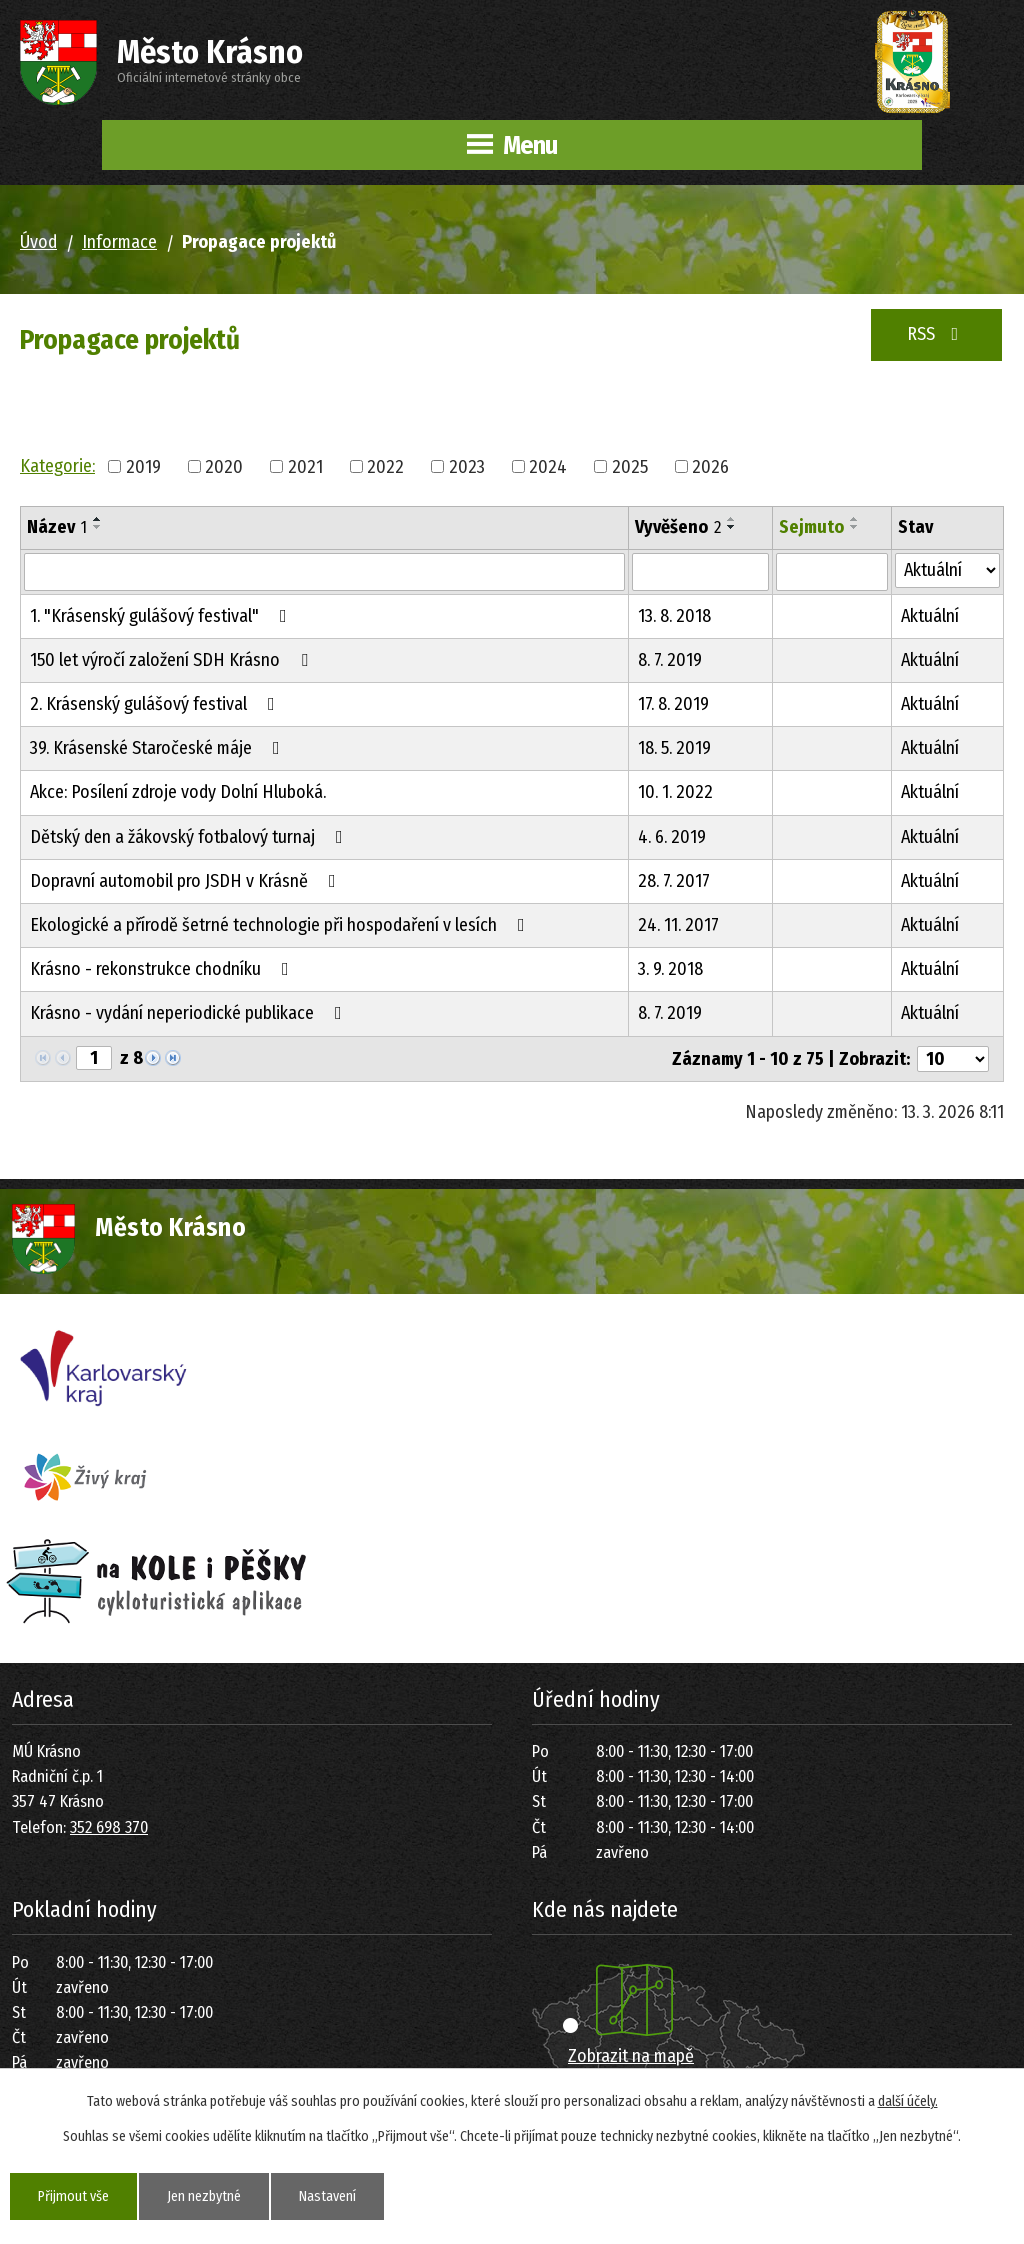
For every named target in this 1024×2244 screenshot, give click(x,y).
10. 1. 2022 (675, 792)
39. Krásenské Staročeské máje (159, 748)
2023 (467, 466)
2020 (224, 466)
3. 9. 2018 (670, 969)
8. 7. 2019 (670, 660)
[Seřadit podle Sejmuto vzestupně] (855, 519)
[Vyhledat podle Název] (324, 572)
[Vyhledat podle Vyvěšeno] (700, 572)
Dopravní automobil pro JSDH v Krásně (187, 881)
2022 (385, 466)
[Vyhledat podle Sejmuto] (832, 572)
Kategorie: (57, 466)
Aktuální (930, 616)
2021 (305, 466)
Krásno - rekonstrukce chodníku (163, 969)
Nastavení (327, 2196)
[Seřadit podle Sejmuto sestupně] (855, 527)
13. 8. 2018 (674, 616)
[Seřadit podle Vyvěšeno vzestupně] (732, 519)
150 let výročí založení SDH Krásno (173, 660)
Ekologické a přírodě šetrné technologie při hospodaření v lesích (281, 925)
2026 (710, 466)
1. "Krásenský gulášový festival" (162, 616)
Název (57, 527)
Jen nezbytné (204, 2196)
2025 (630, 466)
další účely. (908, 2101)
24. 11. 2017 (678, 925)
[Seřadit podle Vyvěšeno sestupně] (732, 527)
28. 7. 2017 (674, 881)
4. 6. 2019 (672, 837)
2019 (143, 466)
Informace (119, 242)
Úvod (38, 242)
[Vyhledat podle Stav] (947, 570)
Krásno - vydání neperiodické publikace (190, 1013)
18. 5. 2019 (674, 748)
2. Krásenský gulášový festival (156, 704)
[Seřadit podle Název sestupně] (98, 527)
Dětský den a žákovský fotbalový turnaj (190, 837)
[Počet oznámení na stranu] (953, 1059)
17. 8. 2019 (673, 704)
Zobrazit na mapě (631, 2056)
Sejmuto (811, 527)
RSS (937, 334)
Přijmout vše (73, 2196)
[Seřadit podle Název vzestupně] (98, 519)
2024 (548, 466)
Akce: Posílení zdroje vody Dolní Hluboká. (178, 792)
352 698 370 (109, 1827)
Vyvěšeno (678, 527)
